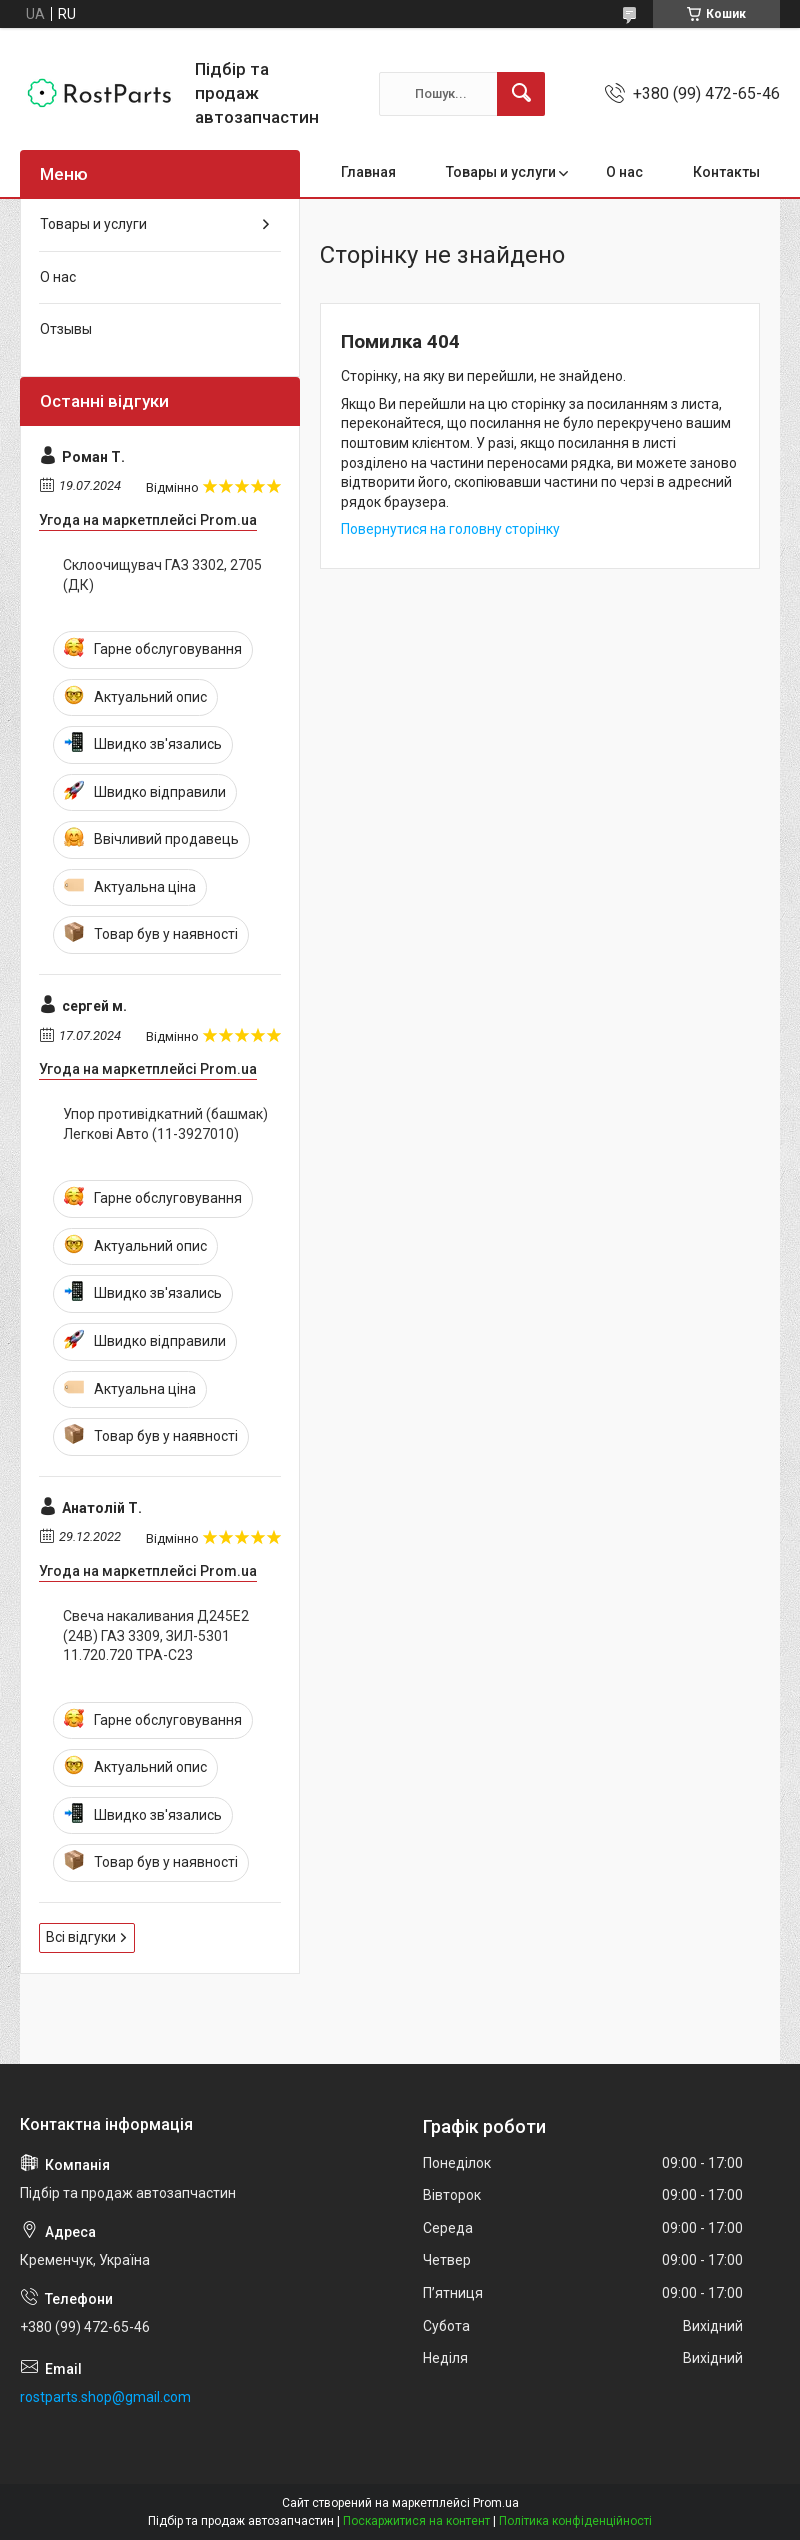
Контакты (726, 172)
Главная (368, 172)
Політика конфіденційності (575, 2521)
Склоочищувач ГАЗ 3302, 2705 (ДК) (162, 575)
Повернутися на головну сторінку (450, 529)
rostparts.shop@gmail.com (105, 2397)
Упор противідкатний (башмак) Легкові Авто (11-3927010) (165, 1124)
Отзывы (66, 329)
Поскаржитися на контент (416, 2521)
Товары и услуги (501, 172)
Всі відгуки (81, 1937)
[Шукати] (521, 94)
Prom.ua (496, 2503)
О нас (624, 172)
